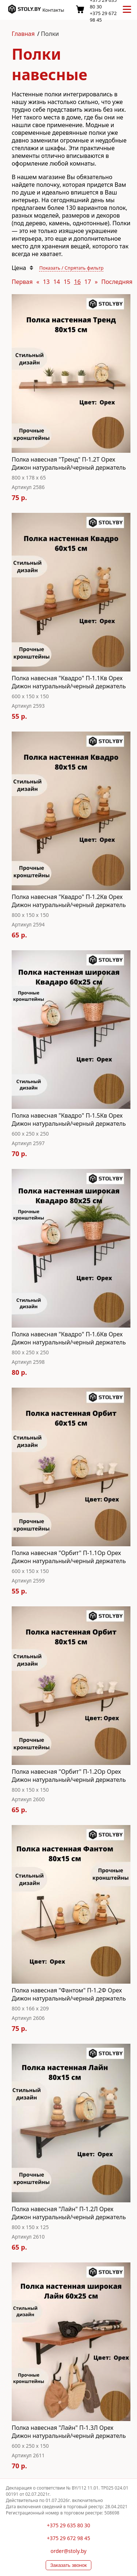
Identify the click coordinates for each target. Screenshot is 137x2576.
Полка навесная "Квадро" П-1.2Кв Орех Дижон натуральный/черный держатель (69, 901)
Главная (23, 34)
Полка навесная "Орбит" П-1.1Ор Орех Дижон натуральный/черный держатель (69, 1557)
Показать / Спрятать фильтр (71, 267)
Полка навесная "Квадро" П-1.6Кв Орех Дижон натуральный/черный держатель (69, 1338)
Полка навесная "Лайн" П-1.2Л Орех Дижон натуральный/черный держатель (69, 2213)
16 (77, 282)
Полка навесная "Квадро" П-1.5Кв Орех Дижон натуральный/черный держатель (69, 1119)
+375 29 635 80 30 (68, 2525)
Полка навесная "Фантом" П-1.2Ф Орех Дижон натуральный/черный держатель (69, 1994)
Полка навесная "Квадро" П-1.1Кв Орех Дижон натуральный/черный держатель (69, 682)
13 (46, 282)
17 (87, 282)
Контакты (53, 10)
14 (56, 282)
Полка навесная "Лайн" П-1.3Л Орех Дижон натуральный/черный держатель (69, 2432)
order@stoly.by (68, 2550)
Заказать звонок (68, 2565)
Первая (22, 282)
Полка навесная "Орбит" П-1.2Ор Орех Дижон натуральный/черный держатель (69, 1776)
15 (67, 282)
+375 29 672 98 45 (68, 2538)
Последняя (116, 282)
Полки (50, 34)
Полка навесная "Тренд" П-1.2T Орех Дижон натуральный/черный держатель (69, 463)
